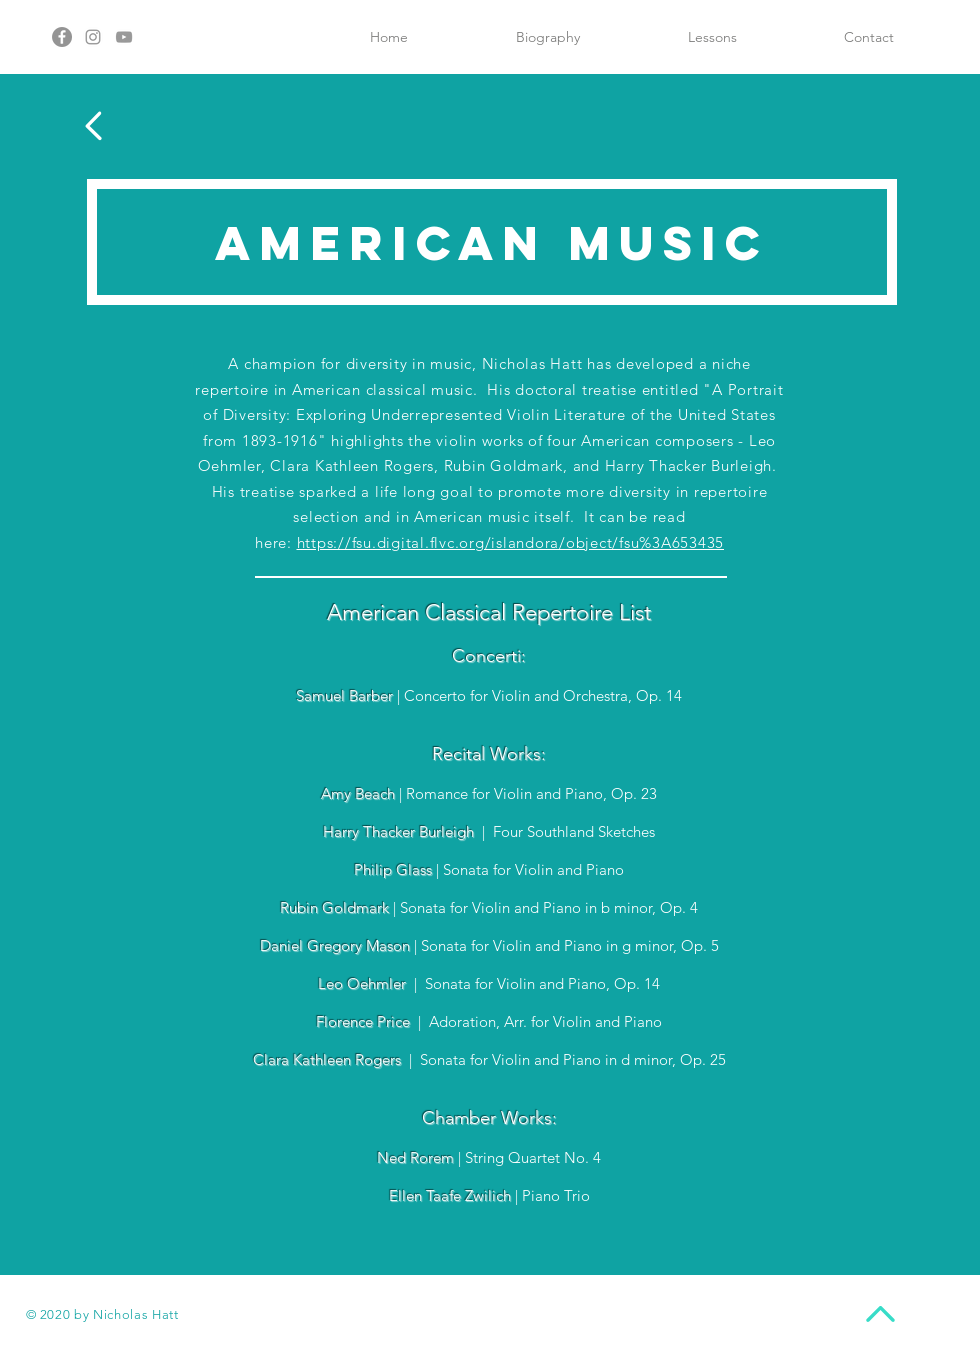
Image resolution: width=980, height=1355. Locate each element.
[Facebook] (62, 37)
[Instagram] (93, 37)
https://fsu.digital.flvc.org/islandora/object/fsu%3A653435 (511, 542)
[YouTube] (124, 37)
